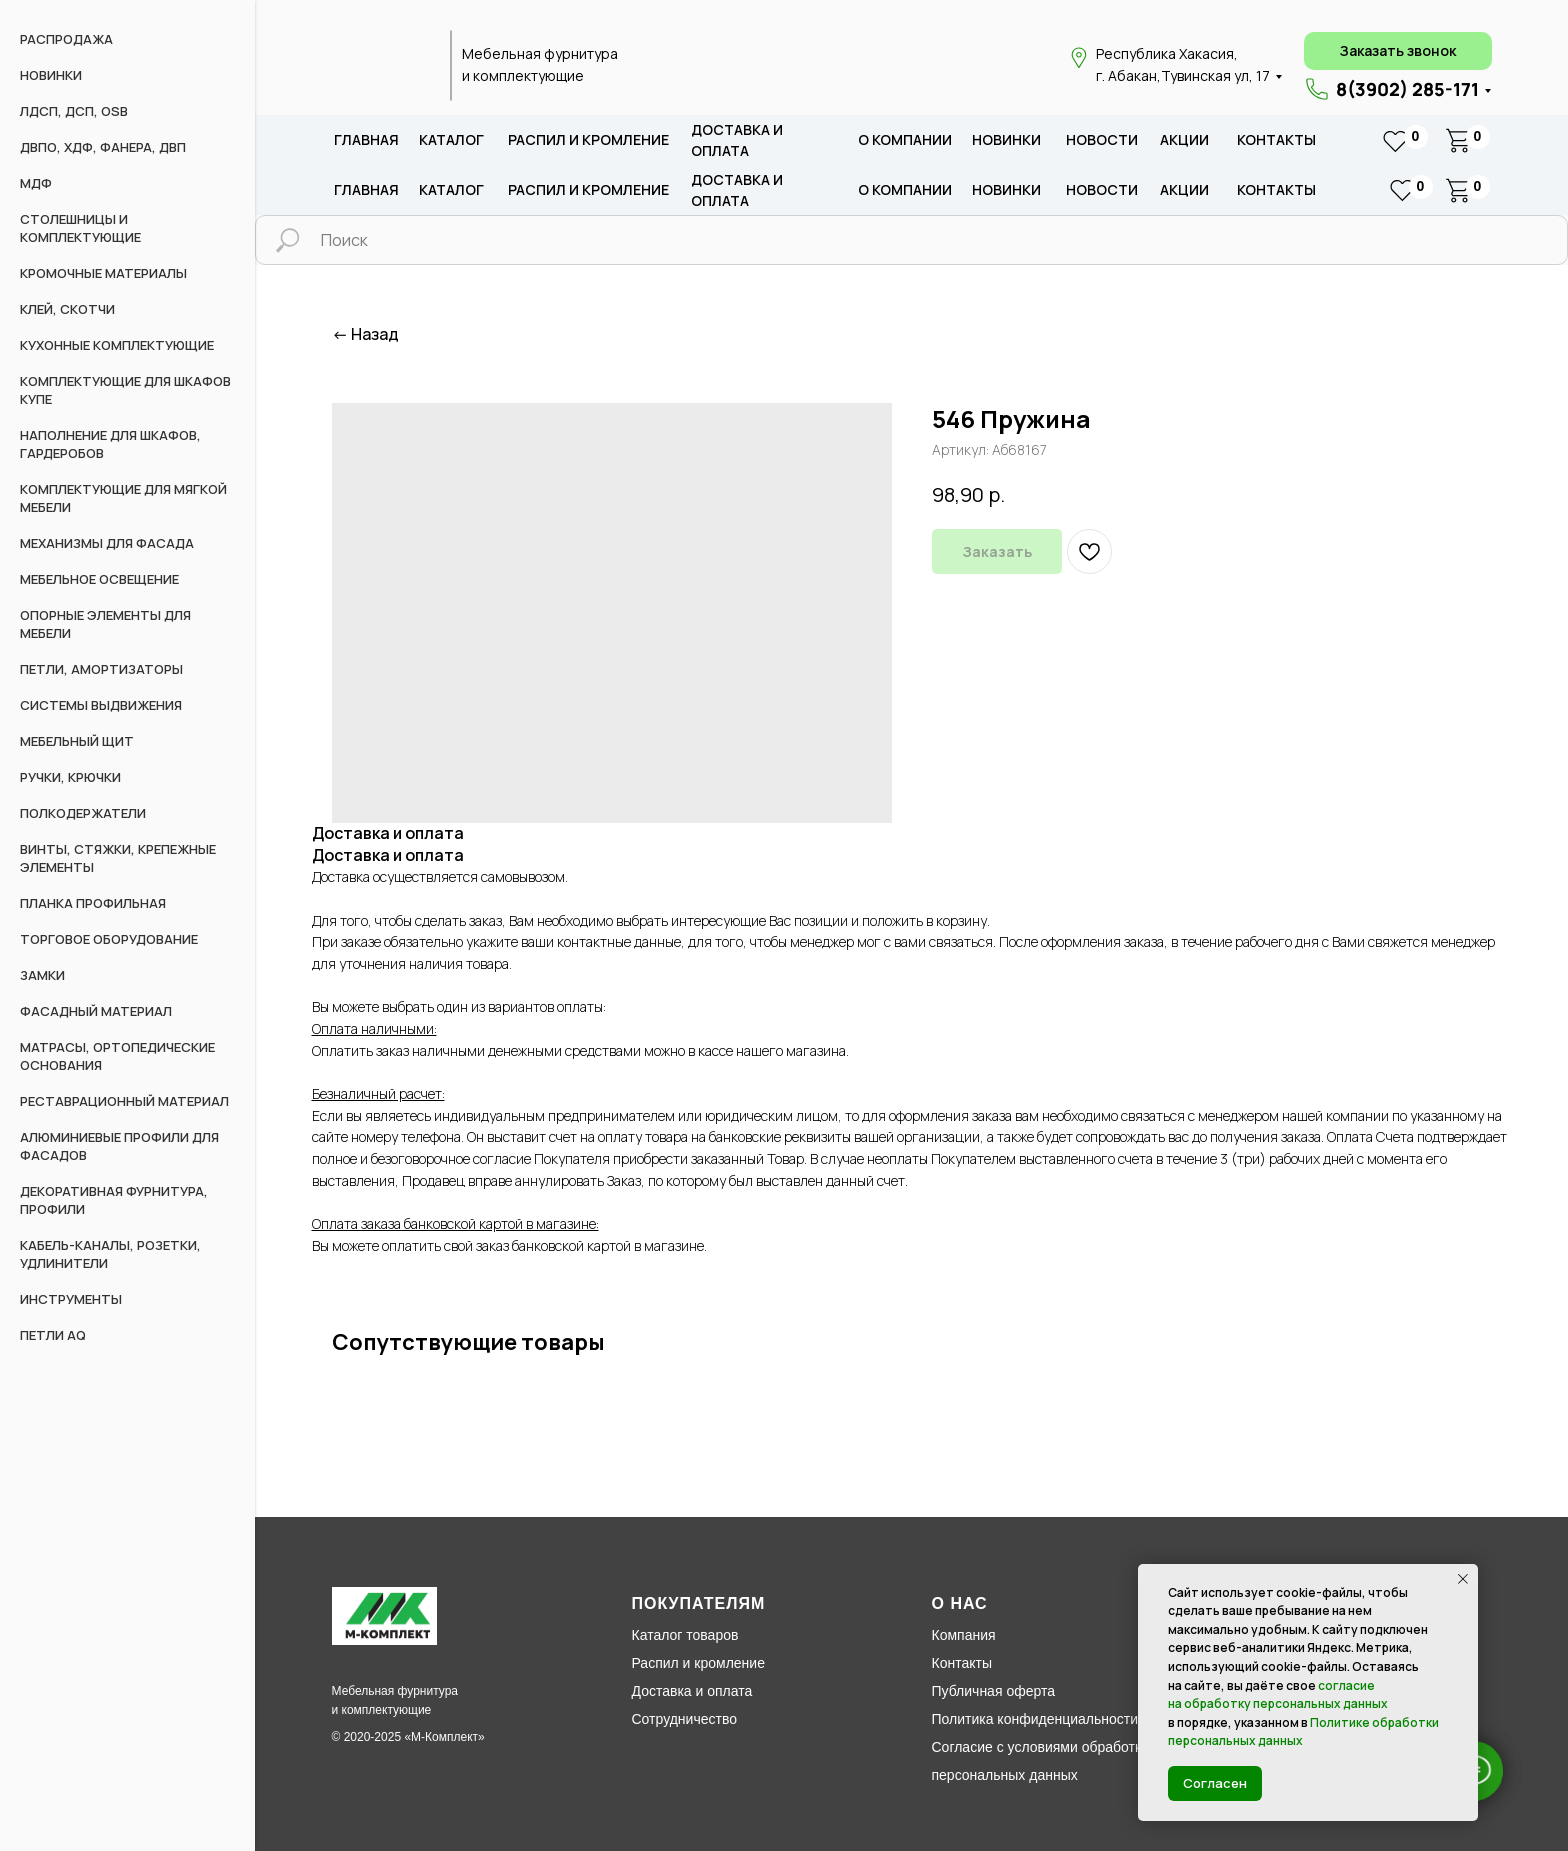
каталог (451, 139)
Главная (366, 139)
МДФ (36, 183)
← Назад (365, 334)
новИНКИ (1006, 139)
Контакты (1276, 139)
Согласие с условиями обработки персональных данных (1040, 1761)
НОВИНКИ (51, 75)
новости (1102, 139)
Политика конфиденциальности (1035, 1719)
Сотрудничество (684, 1719)
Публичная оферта (994, 1691)
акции (1184, 139)
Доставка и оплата (692, 1691)
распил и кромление (588, 139)
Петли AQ (53, 1335)
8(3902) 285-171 (1407, 89)
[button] (1398, 51)
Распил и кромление (698, 1663)
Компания (964, 1635)
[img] (380, 66)
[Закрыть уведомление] (1463, 1579)
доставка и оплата (737, 140)
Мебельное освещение (99, 579)
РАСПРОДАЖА (66, 39)
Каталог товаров (685, 1635)
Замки (42, 975)
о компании (905, 139)
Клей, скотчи (67, 309)
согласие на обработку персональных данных (1278, 1695)
